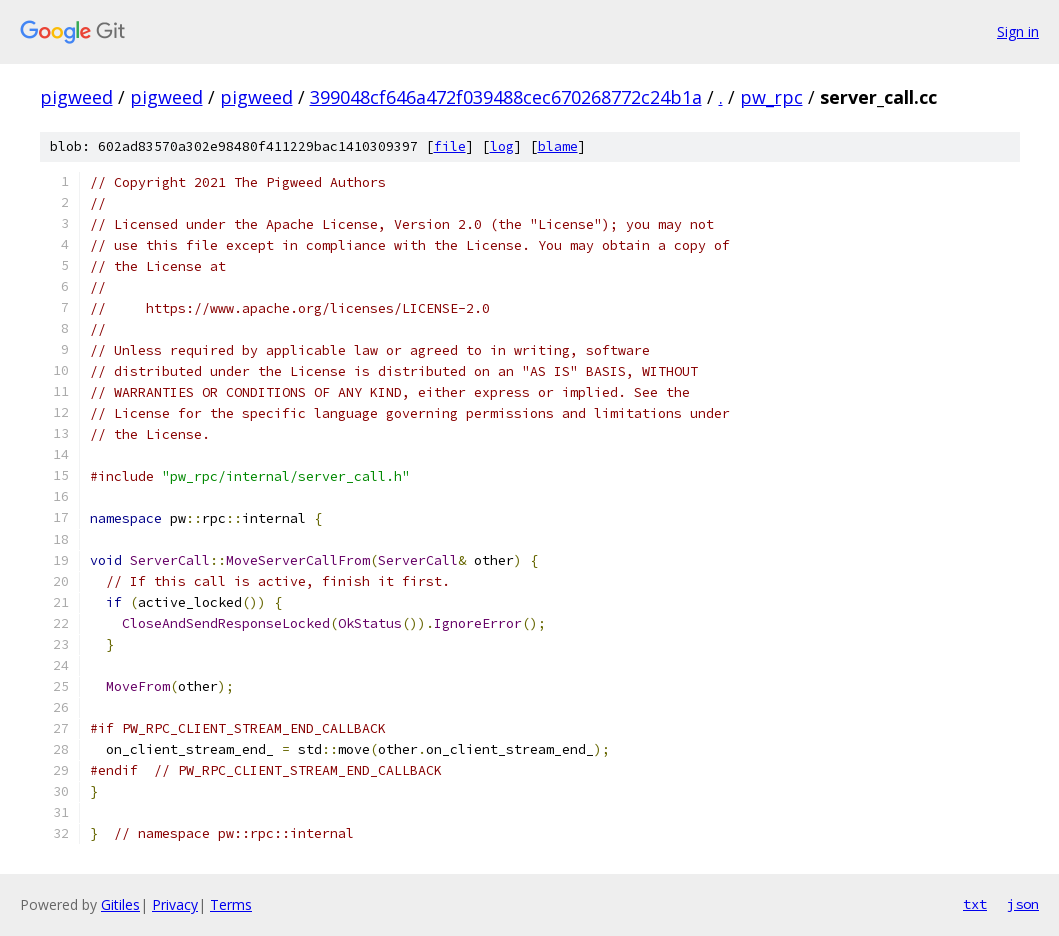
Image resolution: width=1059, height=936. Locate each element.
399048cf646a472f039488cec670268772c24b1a (506, 97)
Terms (231, 904)
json (1023, 904)
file (450, 146)
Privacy (175, 904)
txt (975, 904)
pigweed (76, 97)
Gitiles (120, 904)
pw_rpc (771, 97)
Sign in (1018, 31)
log (502, 146)
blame (558, 146)
